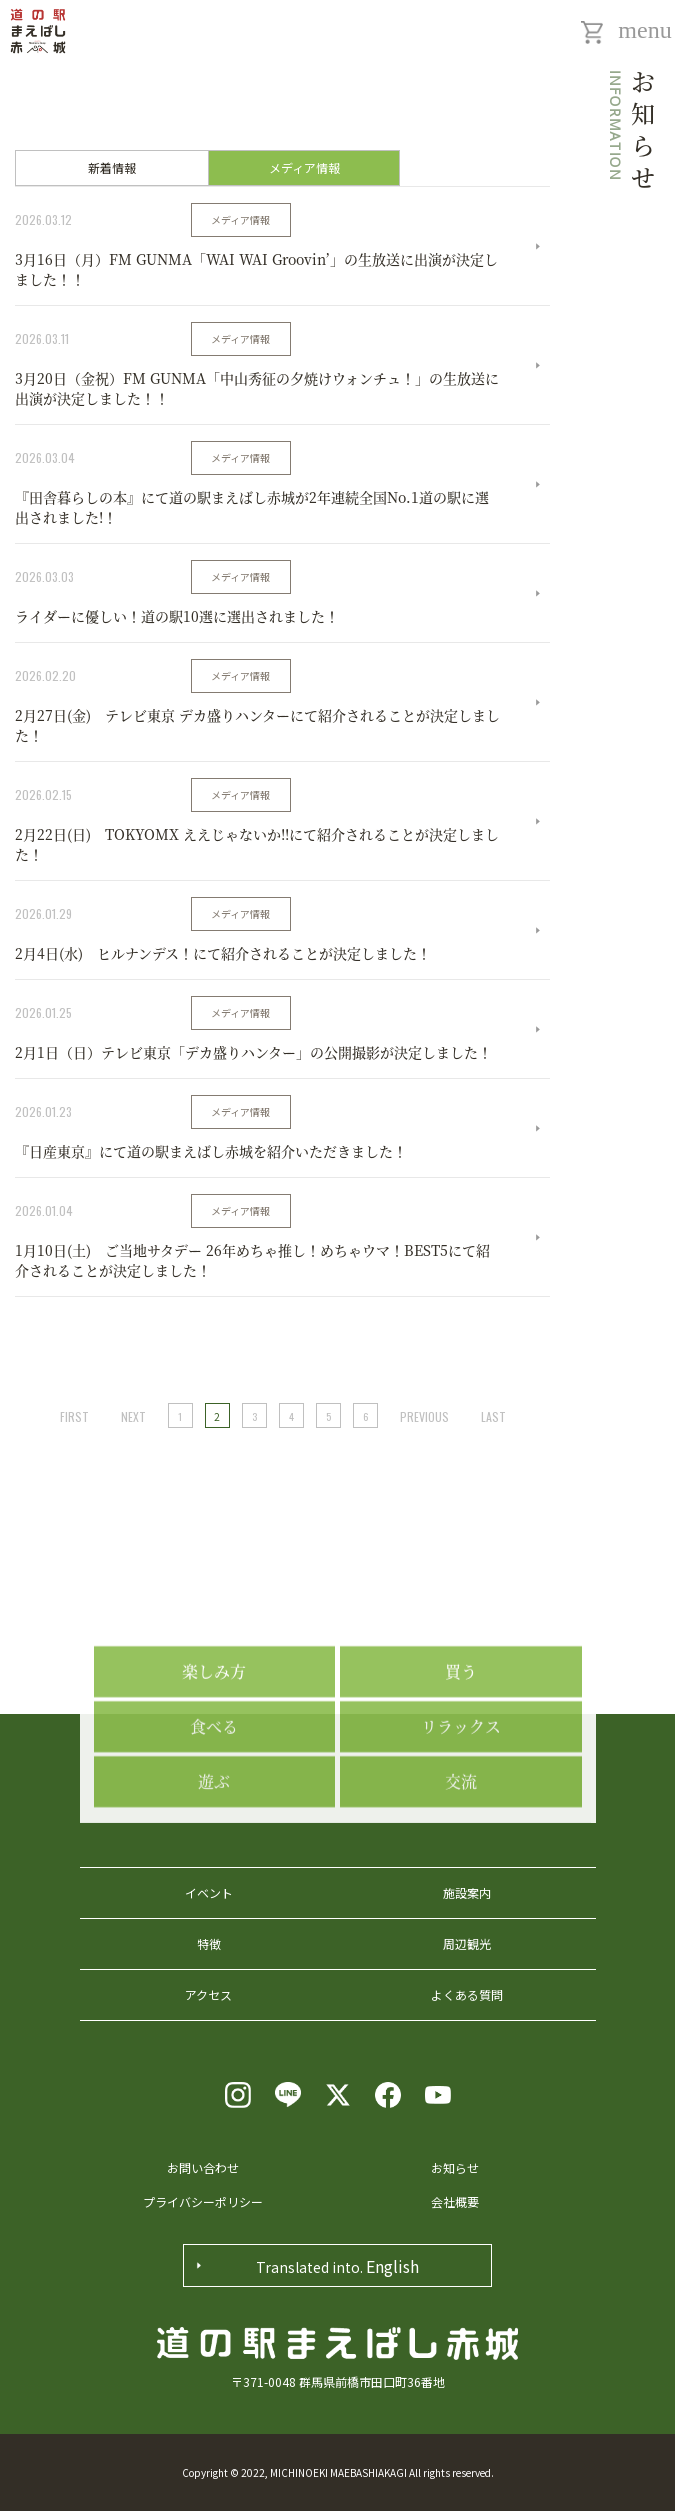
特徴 (209, 1943)
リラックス (461, 1798)
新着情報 (112, 167)
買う (461, 1743)
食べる (214, 1798)
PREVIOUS (424, 1416)
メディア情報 (304, 167)
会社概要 (455, 2201)
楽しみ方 (214, 1743)
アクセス (208, 1994)
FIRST (74, 1416)
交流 (461, 1853)
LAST (493, 1416)
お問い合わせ (203, 2167)
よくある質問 (467, 1994)
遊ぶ (214, 1853)
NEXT (133, 1416)
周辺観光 (467, 1943)
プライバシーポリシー (203, 2201)
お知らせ (455, 2167)
